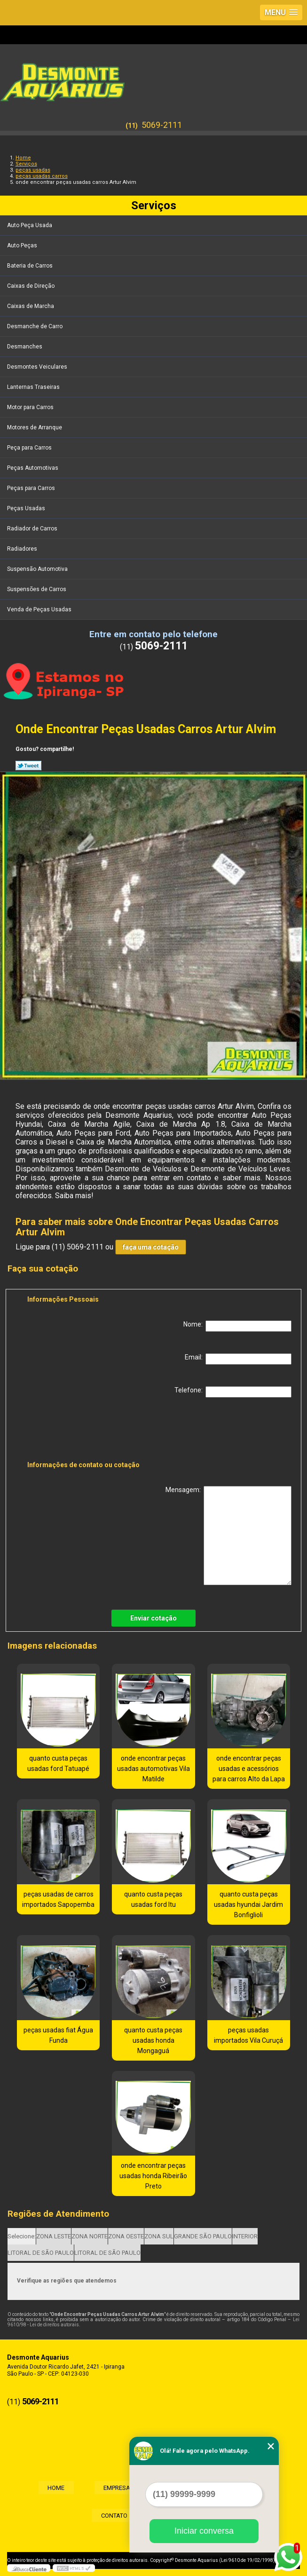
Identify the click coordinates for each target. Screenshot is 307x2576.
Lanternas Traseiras (34, 387)
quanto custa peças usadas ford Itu (153, 1899)
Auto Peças (23, 245)
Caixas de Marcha (31, 306)
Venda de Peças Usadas (40, 609)
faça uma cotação (151, 1247)
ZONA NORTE (89, 2236)
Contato (109, 2515)
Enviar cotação (153, 1618)
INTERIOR (245, 2236)
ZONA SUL (158, 2236)
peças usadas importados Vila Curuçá (248, 2035)
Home (41, 2487)
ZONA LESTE (53, 2236)
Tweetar (28, 765)
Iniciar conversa (204, 2531)
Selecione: (22, 2236)
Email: (238, 1359)
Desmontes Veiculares (38, 366)
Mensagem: (228, 1535)
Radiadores (23, 548)
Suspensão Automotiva (38, 569)
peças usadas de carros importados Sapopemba (58, 1899)
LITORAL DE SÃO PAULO (41, 2252)
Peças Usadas (27, 508)
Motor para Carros (31, 407)
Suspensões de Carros (37, 589)
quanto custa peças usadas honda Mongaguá (153, 2040)
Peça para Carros (30, 447)
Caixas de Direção (31, 286)
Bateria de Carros (30, 265)
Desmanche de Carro (35, 326)
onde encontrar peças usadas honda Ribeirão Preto (153, 2176)
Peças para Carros (31, 488)
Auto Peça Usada (30, 225)
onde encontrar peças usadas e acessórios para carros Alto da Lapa (249, 1768)
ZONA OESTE (126, 2236)
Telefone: (232, 1392)
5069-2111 (162, 125)
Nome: (237, 1326)
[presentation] (87, 1431)
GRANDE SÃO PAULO (203, 2236)
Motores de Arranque (35, 427)
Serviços (153, 205)
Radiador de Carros (33, 528)
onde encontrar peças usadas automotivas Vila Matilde (153, 1768)
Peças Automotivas (33, 468)
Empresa (112, 2487)
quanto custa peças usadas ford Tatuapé (58, 1763)
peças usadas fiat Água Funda (58, 2035)
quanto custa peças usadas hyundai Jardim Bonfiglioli (248, 1904)
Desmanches (25, 346)
